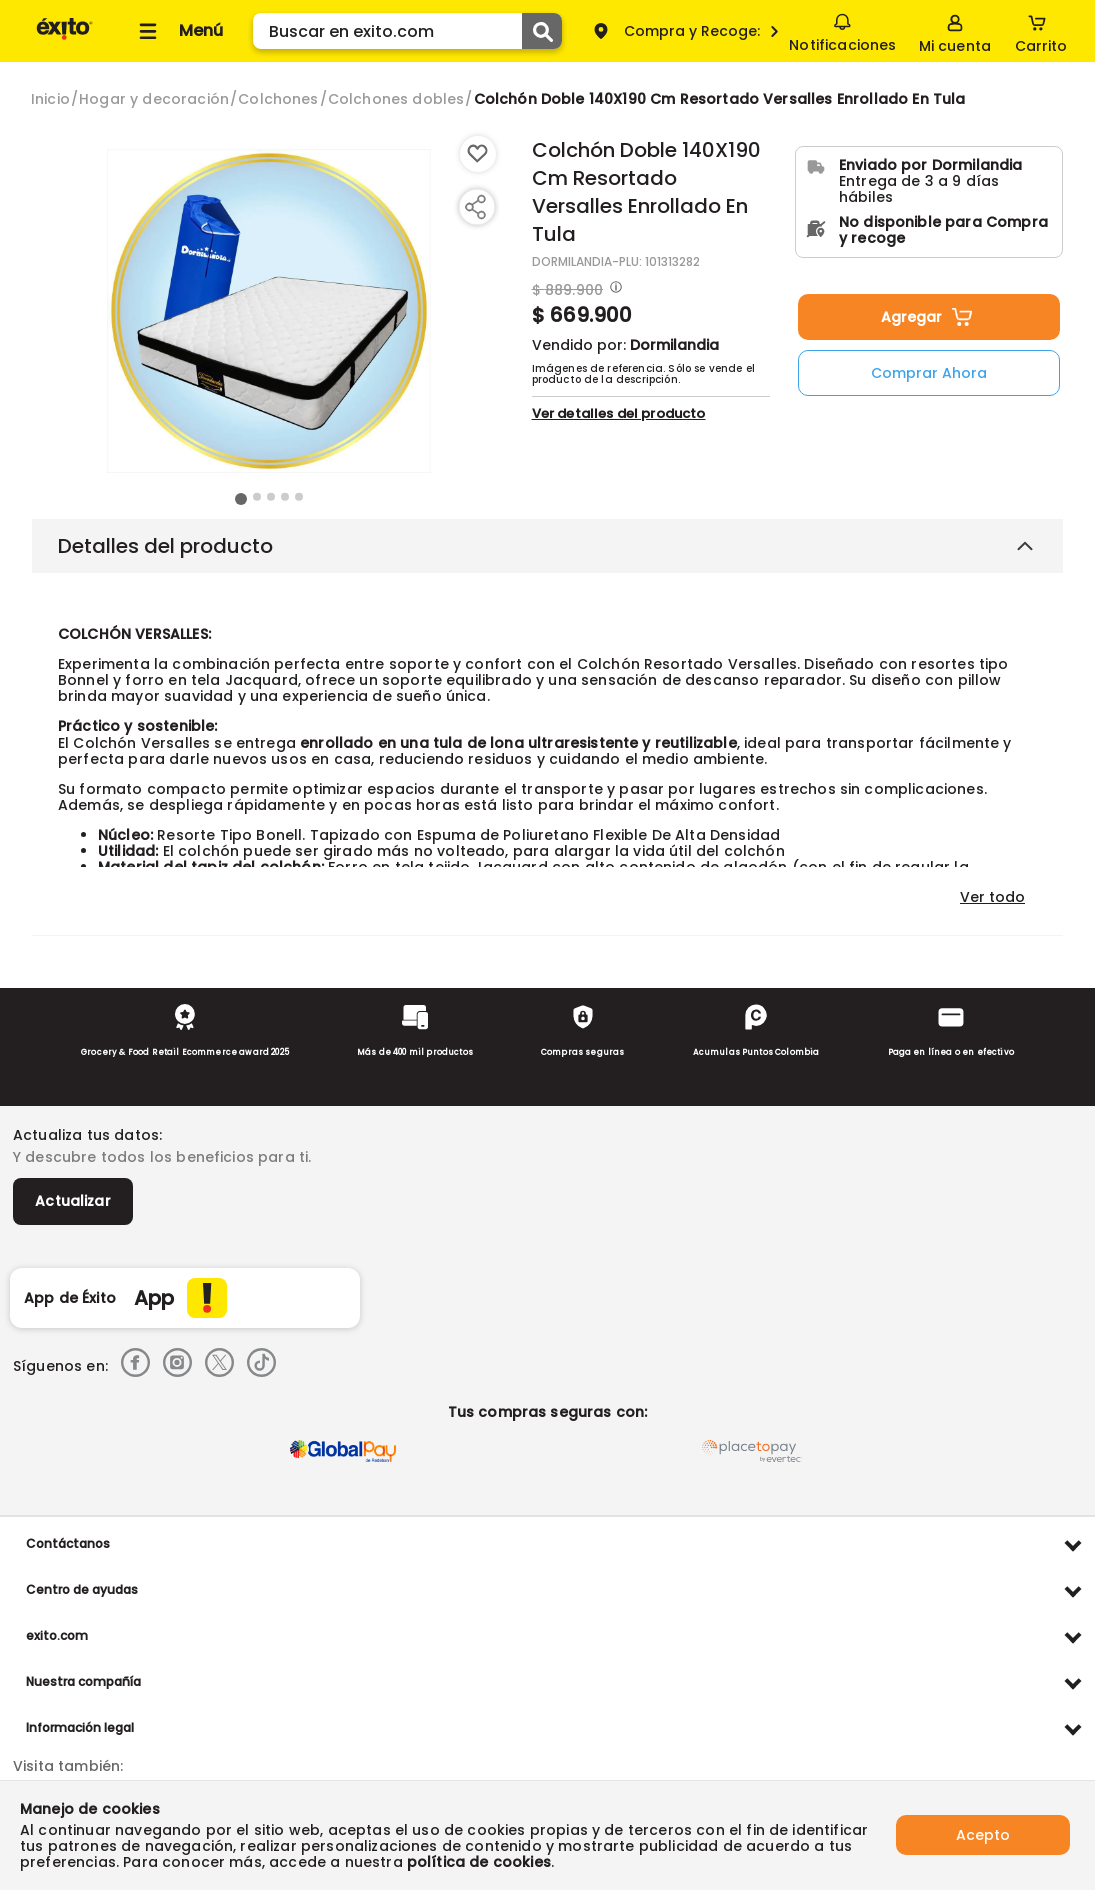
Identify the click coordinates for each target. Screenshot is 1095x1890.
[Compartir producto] (475, 207)
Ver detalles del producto (619, 413)
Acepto (983, 1835)
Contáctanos (68, 1543)
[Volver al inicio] (64, 38)
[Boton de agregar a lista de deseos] (478, 154)
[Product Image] (269, 311)
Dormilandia (674, 345)
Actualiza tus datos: (87, 1135)
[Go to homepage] (50, 99)
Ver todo (992, 897)
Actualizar (73, 1201)
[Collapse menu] (178, 31)
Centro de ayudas (82, 1589)
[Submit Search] (542, 31)
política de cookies (479, 1862)
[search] (407, 31)
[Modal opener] (613, 289)
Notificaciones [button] (842, 30)
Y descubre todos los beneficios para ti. (162, 1157)
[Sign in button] (955, 31)
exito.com (57, 1635)
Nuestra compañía (83, 1681)
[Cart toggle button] (1041, 31)
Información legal (80, 1727)
